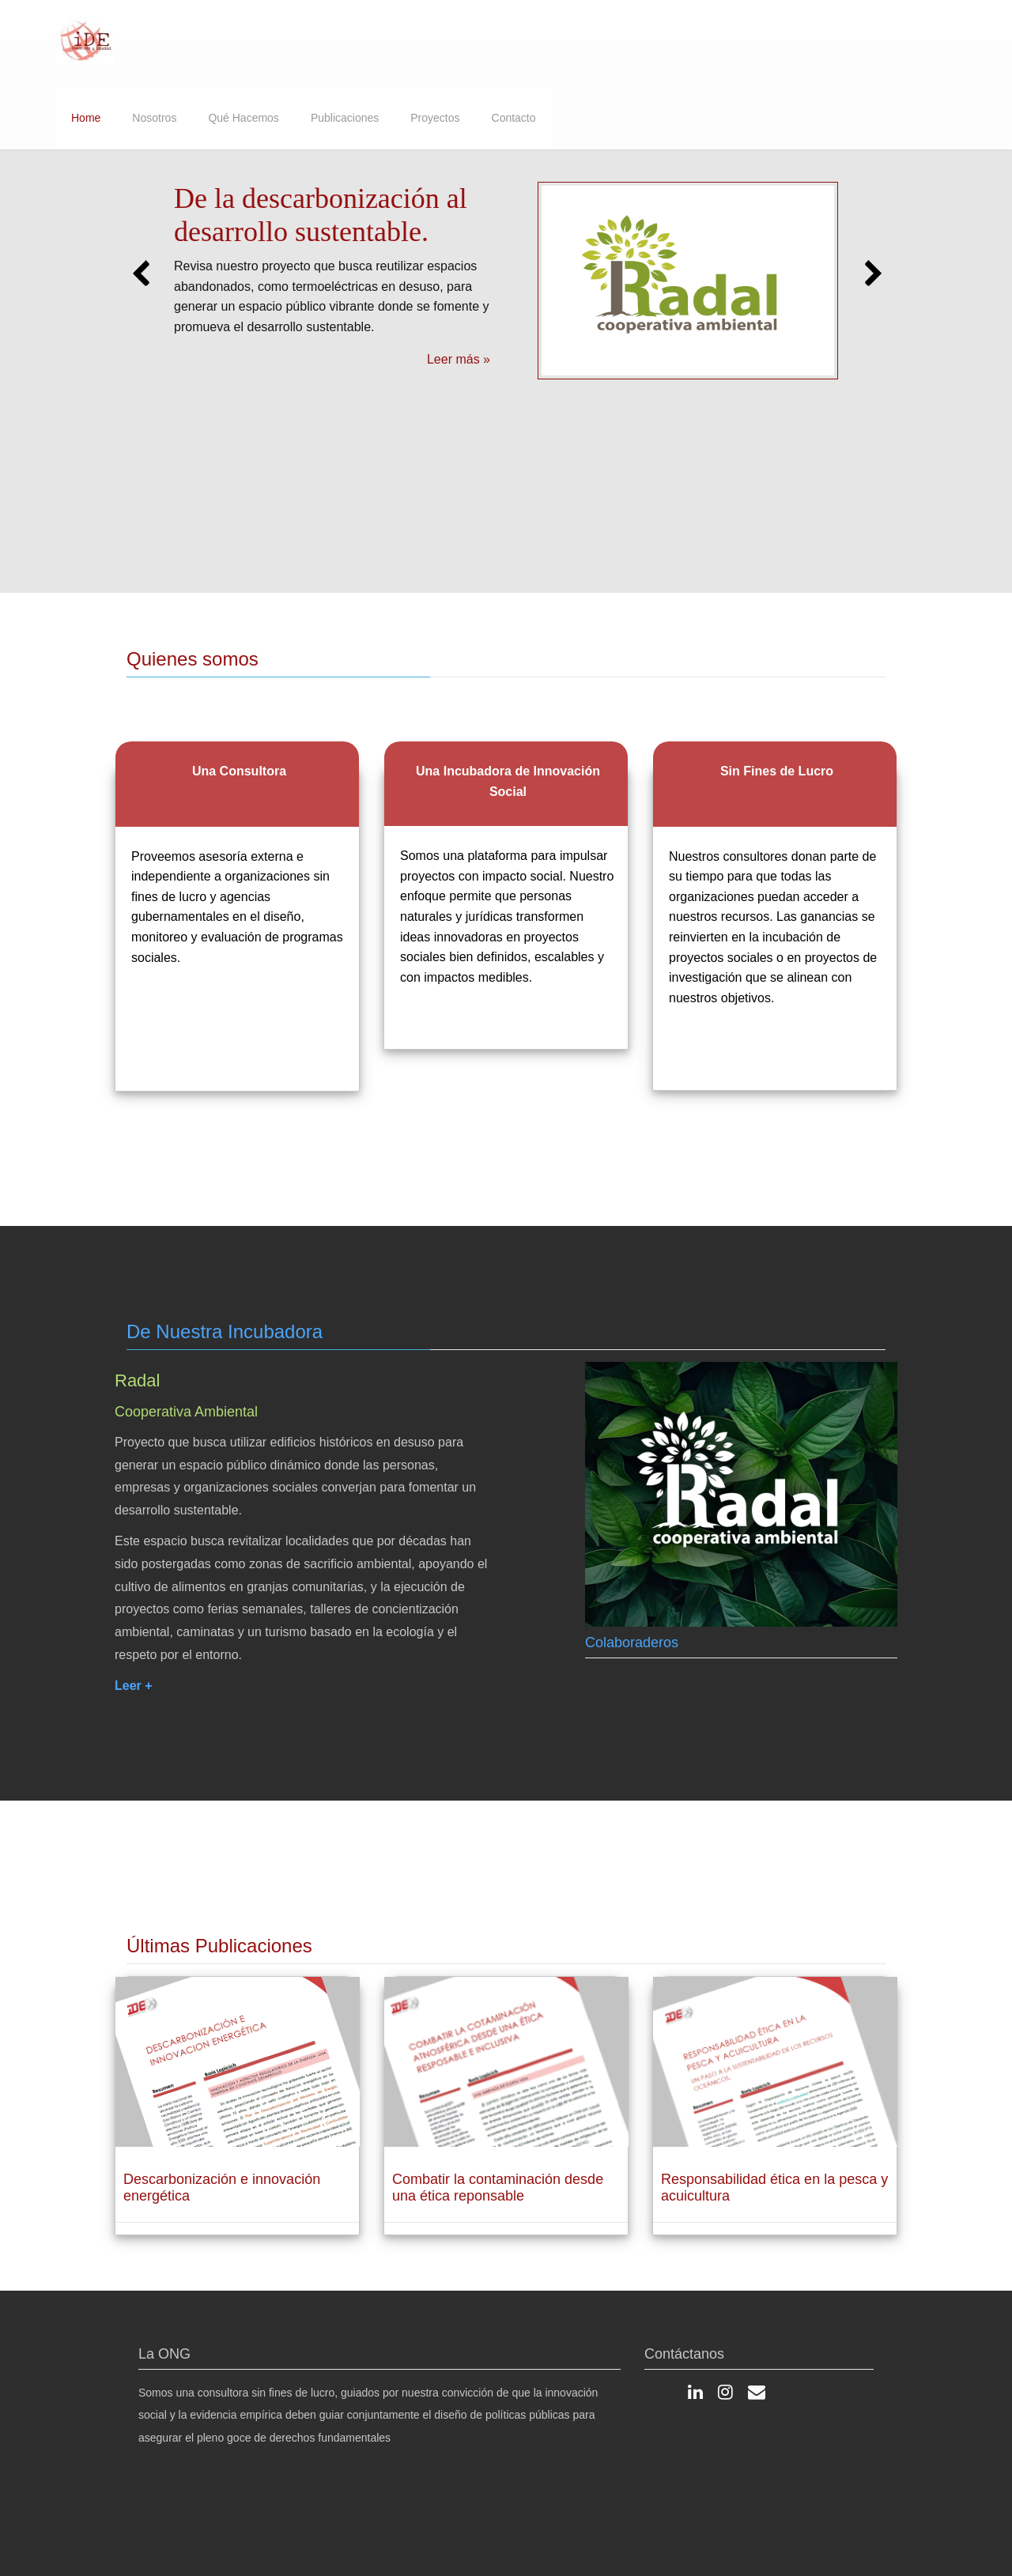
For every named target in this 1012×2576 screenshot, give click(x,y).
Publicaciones (345, 117)
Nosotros (154, 117)
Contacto (514, 117)
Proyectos (434, 117)
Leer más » (458, 359)
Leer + (134, 1699)
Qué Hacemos (243, 117)
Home (85, 117)
